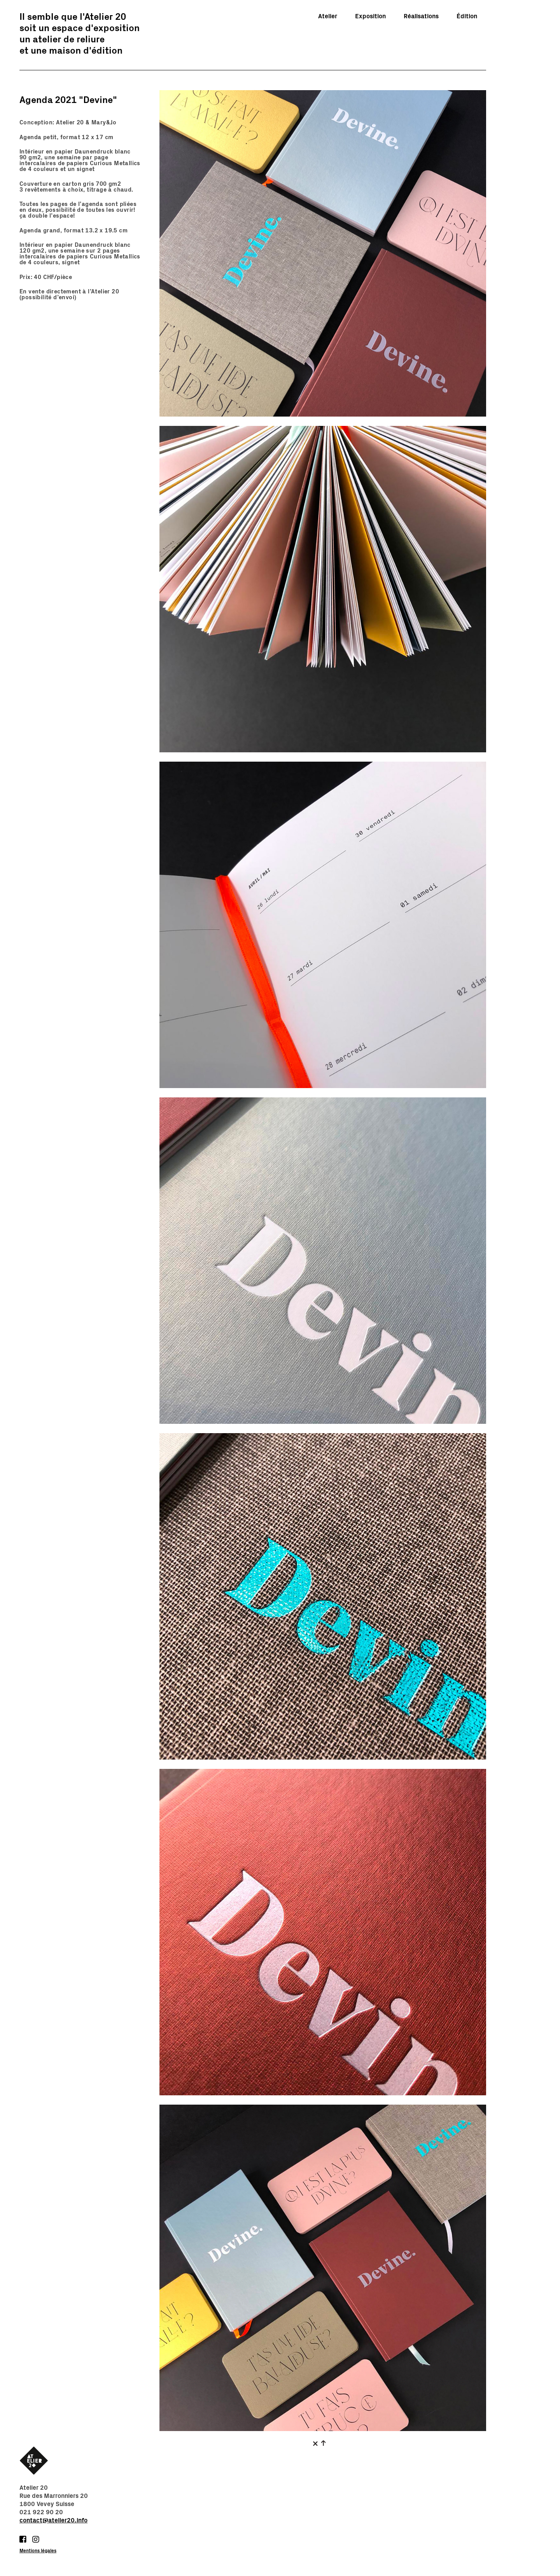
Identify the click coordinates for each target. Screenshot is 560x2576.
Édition (467, 16)
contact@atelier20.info (53, 2520)
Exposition (370, 16)
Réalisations (421, 16)
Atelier (327, 16)
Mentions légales (37, 2550)
